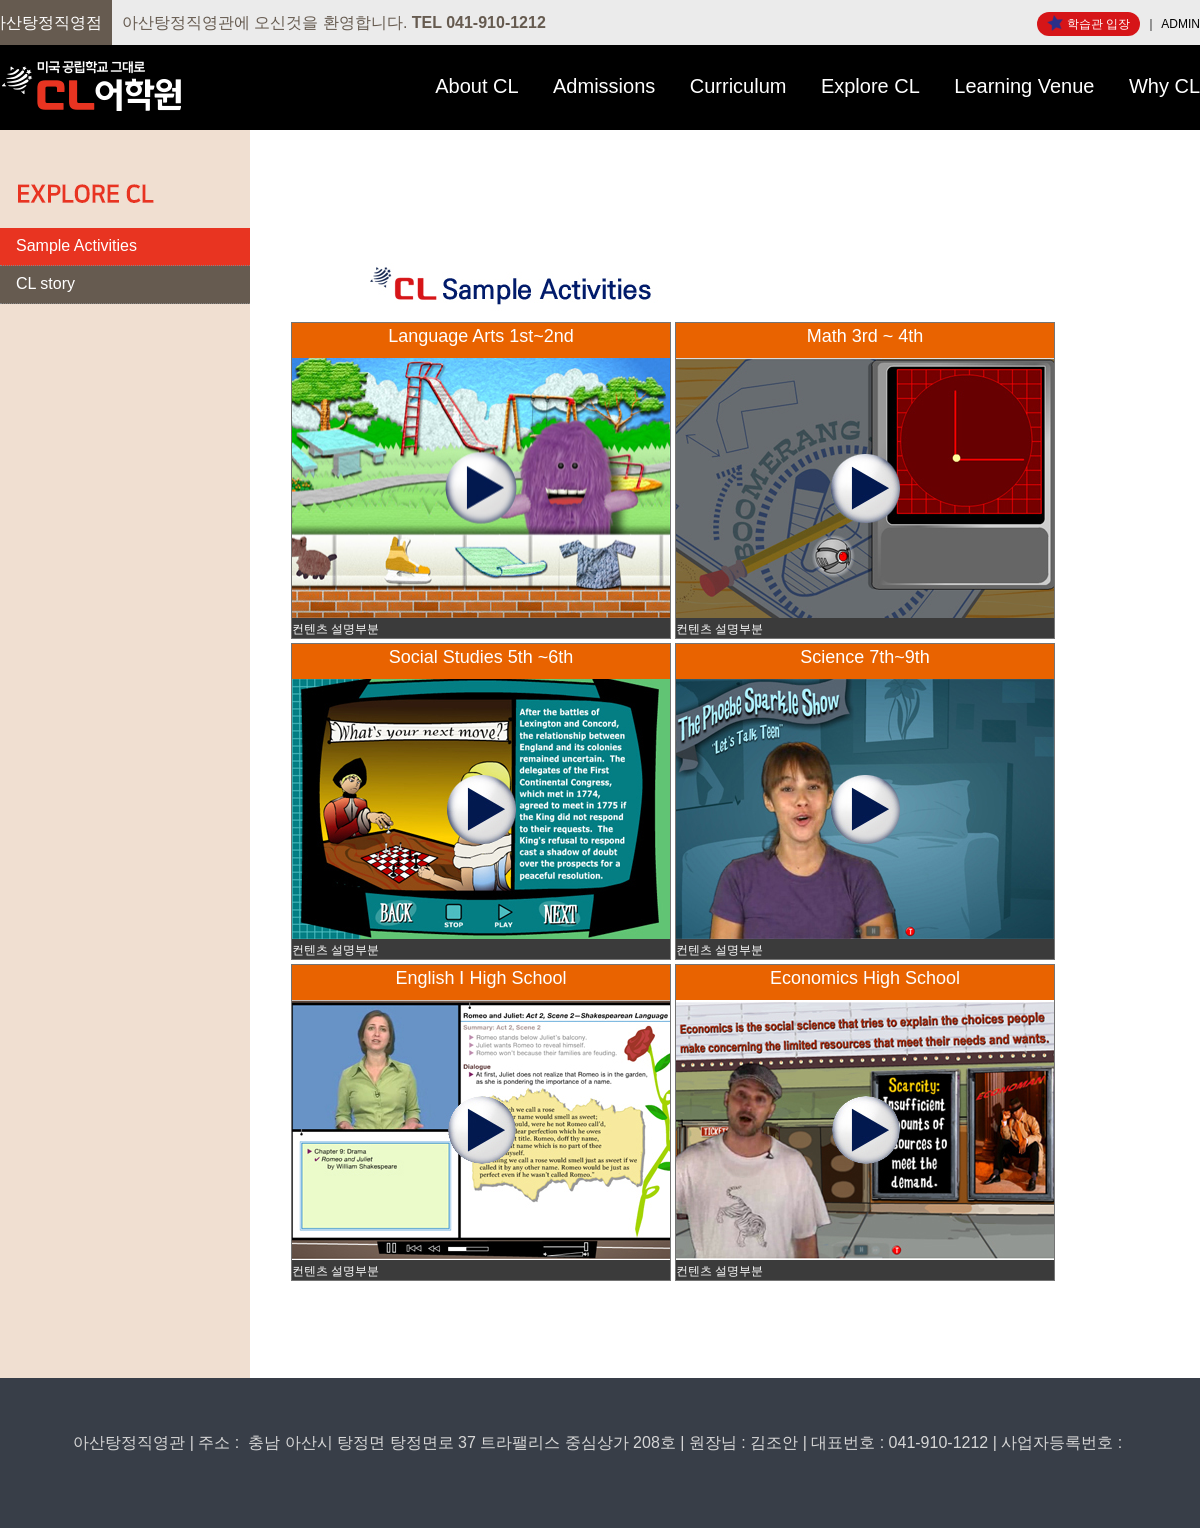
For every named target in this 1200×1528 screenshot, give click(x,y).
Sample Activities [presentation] (76, 245)
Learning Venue (1024, 86)
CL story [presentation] (45, 283)
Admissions (604, 86)
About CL (476, 86)
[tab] (125, 247)
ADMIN (1180, 24)
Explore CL (870, 86)
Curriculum (738, 86)
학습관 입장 (1088, 23)
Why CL (1164, 86)
